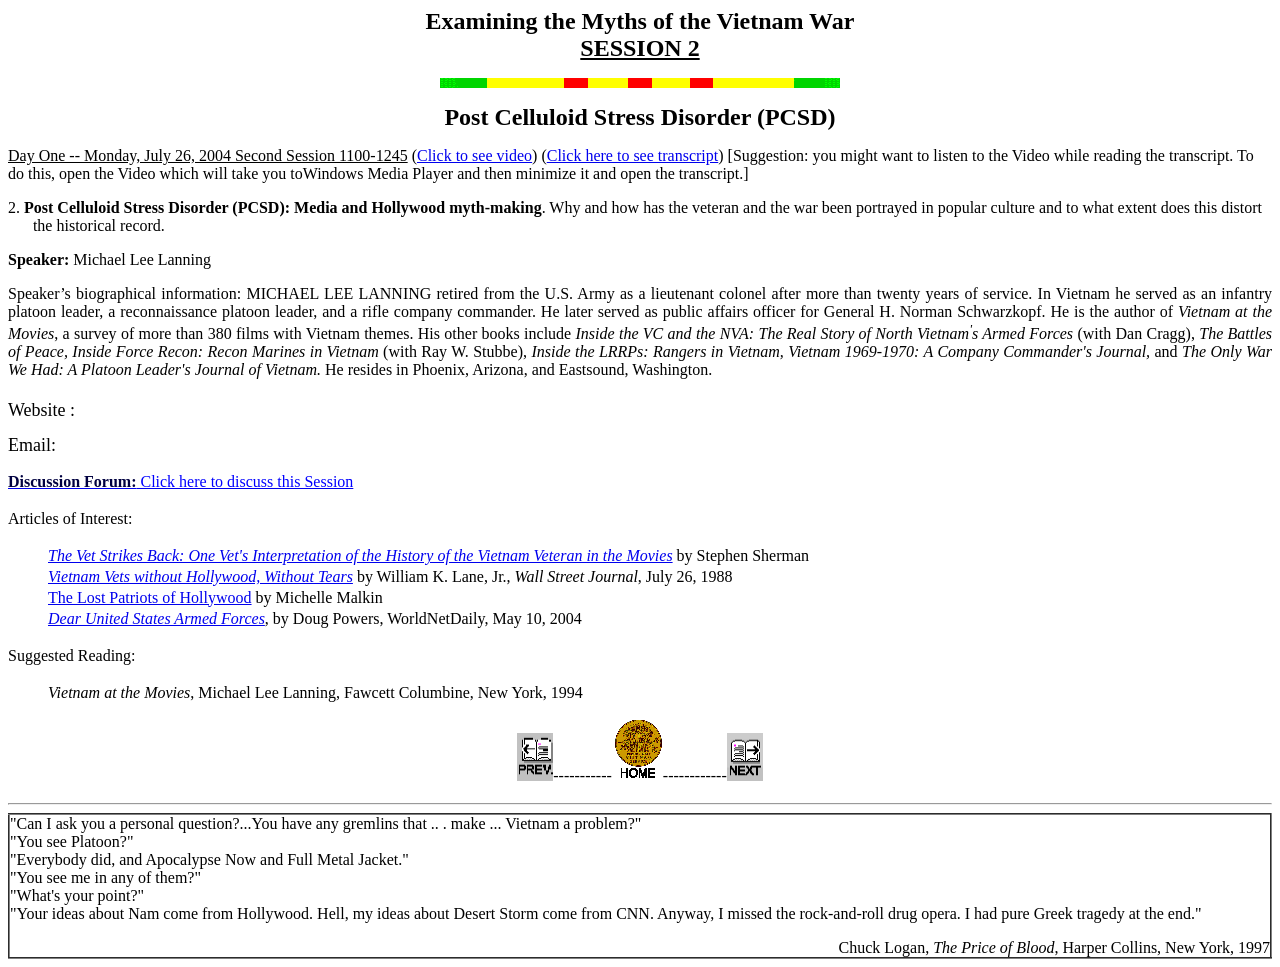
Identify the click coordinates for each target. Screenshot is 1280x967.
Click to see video (474, 155)
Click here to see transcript (633, 155)
